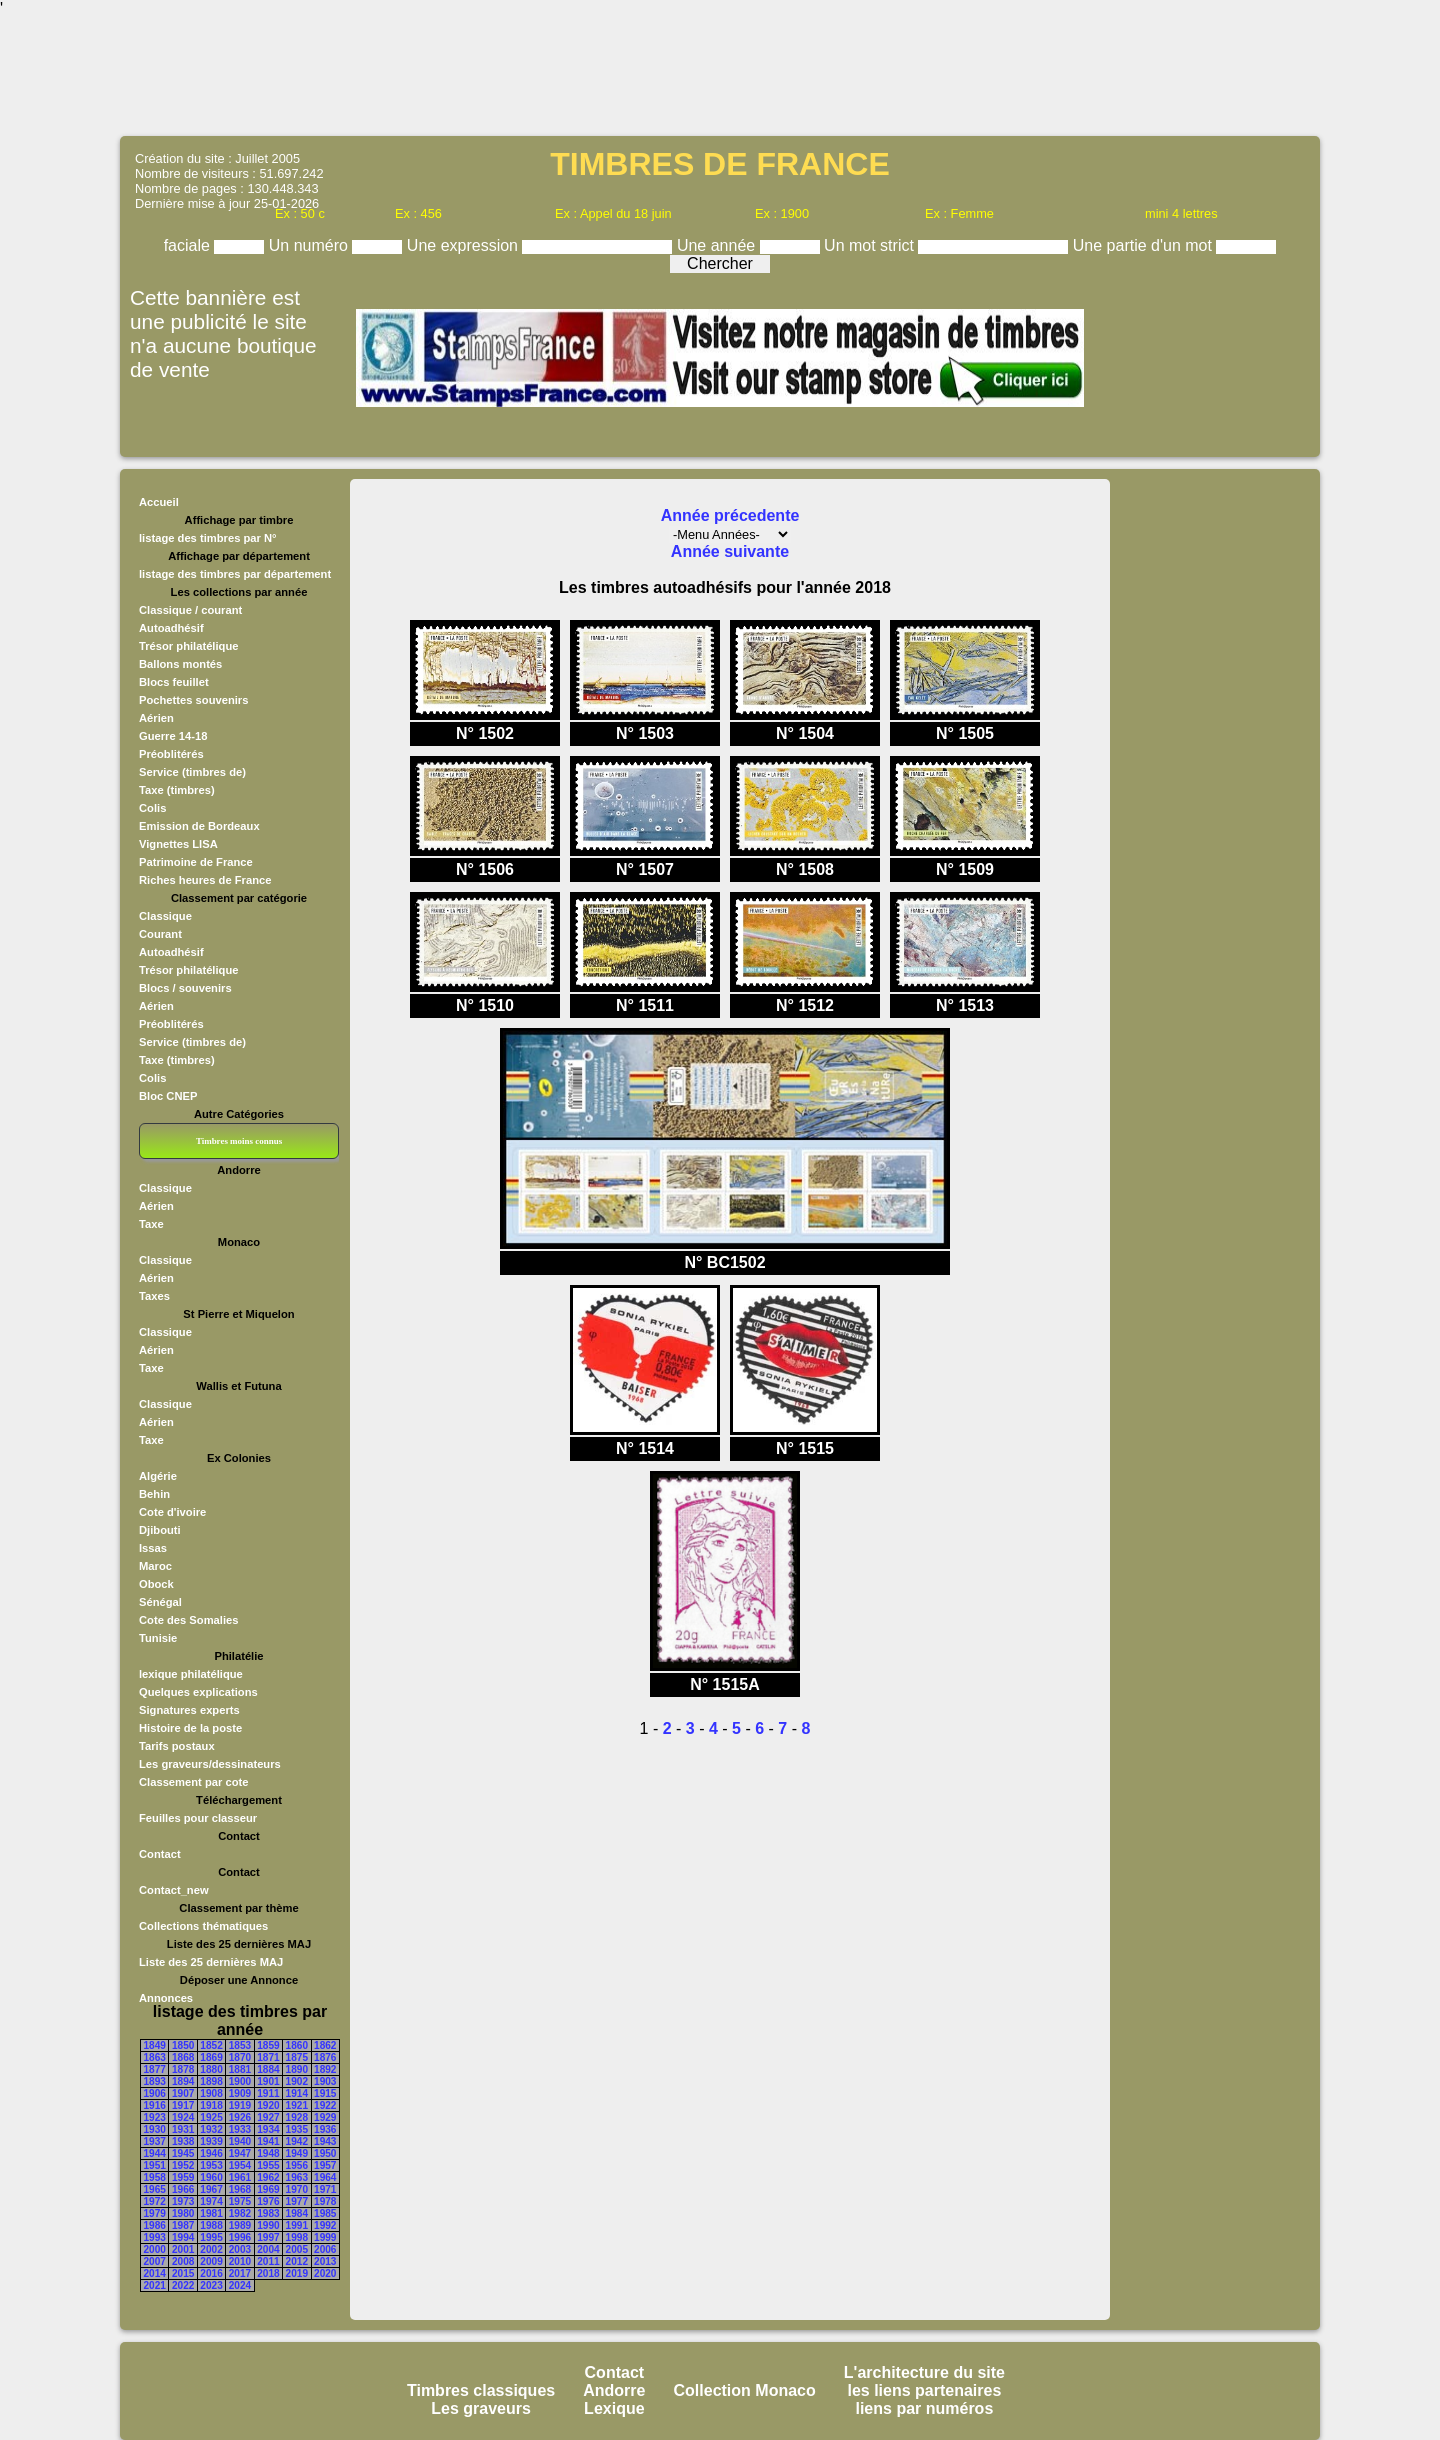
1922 (325, 2105)
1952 (183, 2165)
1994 (183, 2237)
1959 (183, 2177)
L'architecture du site (924, 2372)
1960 (211, 2177)
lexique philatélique (191, 1674)
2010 (240, 2261)
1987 (183, 2225)
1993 (155, 2237)
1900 (240, 2081)
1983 (268, 2213)
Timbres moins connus (239, 1141)
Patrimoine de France (196, 862)
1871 (268, 2057)
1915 (325, 2093)
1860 (297, 2045)
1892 (325, 2069)
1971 (325, 2189)
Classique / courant (190, 610)
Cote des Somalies (188, 1620)
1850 (183, 2045)
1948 (268, 2153)
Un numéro (311, 245)
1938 (183, 2141)
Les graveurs (481, 2408)
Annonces (166, 1998)
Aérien (156, 718)
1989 (240, 2225)
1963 (297, 2177)
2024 (240, 2285)
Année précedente (730, 515)
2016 (211, 2273)
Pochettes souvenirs (193, 700)
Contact (160, 1854)
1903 (325, 2081)
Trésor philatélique (188, 646)
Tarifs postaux (177, 1746)
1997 (268, 2237)
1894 (183, 2081)
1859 (268, 2045)
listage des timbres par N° (208, 538)
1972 (155, 2201)
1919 (240, 2105)
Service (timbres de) (192, 772)
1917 (183, 2105)
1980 (183, 2213)
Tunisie (158, 1638)
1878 (183, 2069)
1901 (268, 2081)
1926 (240, 2117)
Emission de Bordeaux (199, 826)
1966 (183, 2189)
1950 (325, 2153)
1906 (155, 2093)
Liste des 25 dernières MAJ (211, 1962)
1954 (240, 2165)
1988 (211, 2225)
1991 (297, 2225)
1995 (211, 2237)
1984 (297, 2213)
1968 (240, 2189)
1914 (297, 2093)
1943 (325, 2141)
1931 (183, 2129)
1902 (297, 2081)
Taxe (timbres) (177, 790)
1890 (297, 2069)
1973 (183, 2201)
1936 (325, 2129)
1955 (268, 2165)
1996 (240, 2237)
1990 (268, 2225)
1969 (268, 2189)
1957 (325, 2165)
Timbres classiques (481, 2390)
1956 (297, 2165)
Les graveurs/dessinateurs (210, 1764)
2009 (211, 2261)
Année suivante (730, 551)
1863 (155, 2057)
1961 (240, 2177)
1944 (155, 2153)
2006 (325, 2249)
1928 (297, 2117)
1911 (268, 2093)
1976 (268, 2201)
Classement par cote (193, 1782)
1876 (325, 2057)
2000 (155, 2249)
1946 (211, 2153)
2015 (183, 2273)
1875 (297, 2057)
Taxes (154, 1296)
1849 (155, 2045)
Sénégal (160, 1602)
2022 (183, 2285)
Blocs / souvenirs (185, 988)
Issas (153, 1548)
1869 (211, 2057)
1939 (211, 2141)
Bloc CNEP (168, 1096)
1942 (297, 2141)
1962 (268, 2177)
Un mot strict (871, 245)
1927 (268, 2117)
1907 (183, 2093)
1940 (240, 2141)
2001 (183, 2249)
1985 (325, 2213)
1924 (183, 2117)
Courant (160, 934)
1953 (211, 2165)
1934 (268, 2129)
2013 (325, 2261)
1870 (240, 2057)
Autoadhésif (171, 628)
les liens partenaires (924, 2390)
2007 (155, 2261)
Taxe (151, 1224)
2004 (268, 2249)
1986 (155, 2225)
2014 (155, 2273)
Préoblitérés (171, 754)
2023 (211, 2285)
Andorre (614, 2390)
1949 (297, 2153)
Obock (156, 1584)
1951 (155, 2165)
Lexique (614, 2408)
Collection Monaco (745, 2390)
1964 (325, 2177)
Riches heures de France (205, 880)
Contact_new (174, 1890)
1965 (155, 2189)
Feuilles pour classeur (198, 1818)
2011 (268, 2261)
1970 (297, 2189)
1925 (211, 2117)
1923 (155, 2117)
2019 (297, 2273)
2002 (211, 2249)
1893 (155, 2081)
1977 (297, 2201)
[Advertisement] (720, 75)
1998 (297, 2237)
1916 (155, 2105)
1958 (155, 2177)
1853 (240, 2045)
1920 (268, 2105)
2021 (155, 2285)
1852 (211, 2045)
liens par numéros (924, 2408)
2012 (297, 2261)
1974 (211, 2201)
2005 (297, 2249)
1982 (240, 2213)
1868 (183, 2057)
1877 (155, 2069)
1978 (325, 2201)
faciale (189, 245)
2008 (183, 2261)
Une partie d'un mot (1145, 245)
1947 (240, 2153)
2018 (268, 2273)
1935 (297, 2129)
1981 (211, 2213)
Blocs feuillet (174, 682)
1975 (240, 2201)
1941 (268, 2141)
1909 (240, 2093)
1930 (155, 2129)
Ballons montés (180, 664)
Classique (165, 916)
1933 (240, 2129)
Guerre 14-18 (173, 736)
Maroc (155, 1566)
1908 (211, 2093)
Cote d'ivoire (172, 1512)
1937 (155, 2141)
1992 (325, 2225)
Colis (152, 808)
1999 (325, 2237)
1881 (240, 2069)
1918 (211, 2105)
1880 (211, 2069)
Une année (718, 245)
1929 (325, 2117)
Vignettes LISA (178, 844)
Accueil (159, 502)
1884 (268, 2069)
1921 (297, 2105)
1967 (211, 2189)
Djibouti (160, 1530)
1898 (211, 2081)
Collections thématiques (203, 1926)
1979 (155, 2213)
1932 (211, 2129)
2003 (240, 2249)
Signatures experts (189, 1710)
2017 (240, 2273)
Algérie (158, 1476)
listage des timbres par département (235, 574)
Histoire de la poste (190, 1728)
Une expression (465, 245)
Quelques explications (198, 1692)
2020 (325, 2273)
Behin (154, 1494)
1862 (325, 2045)
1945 (183, 2153)
